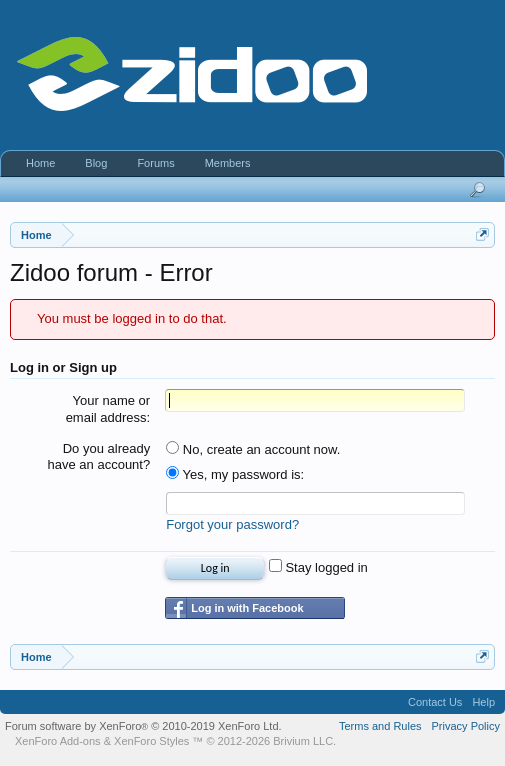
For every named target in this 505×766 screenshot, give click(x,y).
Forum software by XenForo (143, 726)
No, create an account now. (253, 449)
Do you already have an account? (99, 457)
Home (40, 163)
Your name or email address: (108, 409)
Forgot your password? (232, 524)
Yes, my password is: (235, 474)
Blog (96, 163)
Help (483, 702)
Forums (155, 163)
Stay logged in (318, 567)
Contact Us (435, 702)
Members (228, 163)
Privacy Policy (466, 726)
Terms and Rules (380, 726)
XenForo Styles (151, 741)
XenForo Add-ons (58, 741)
